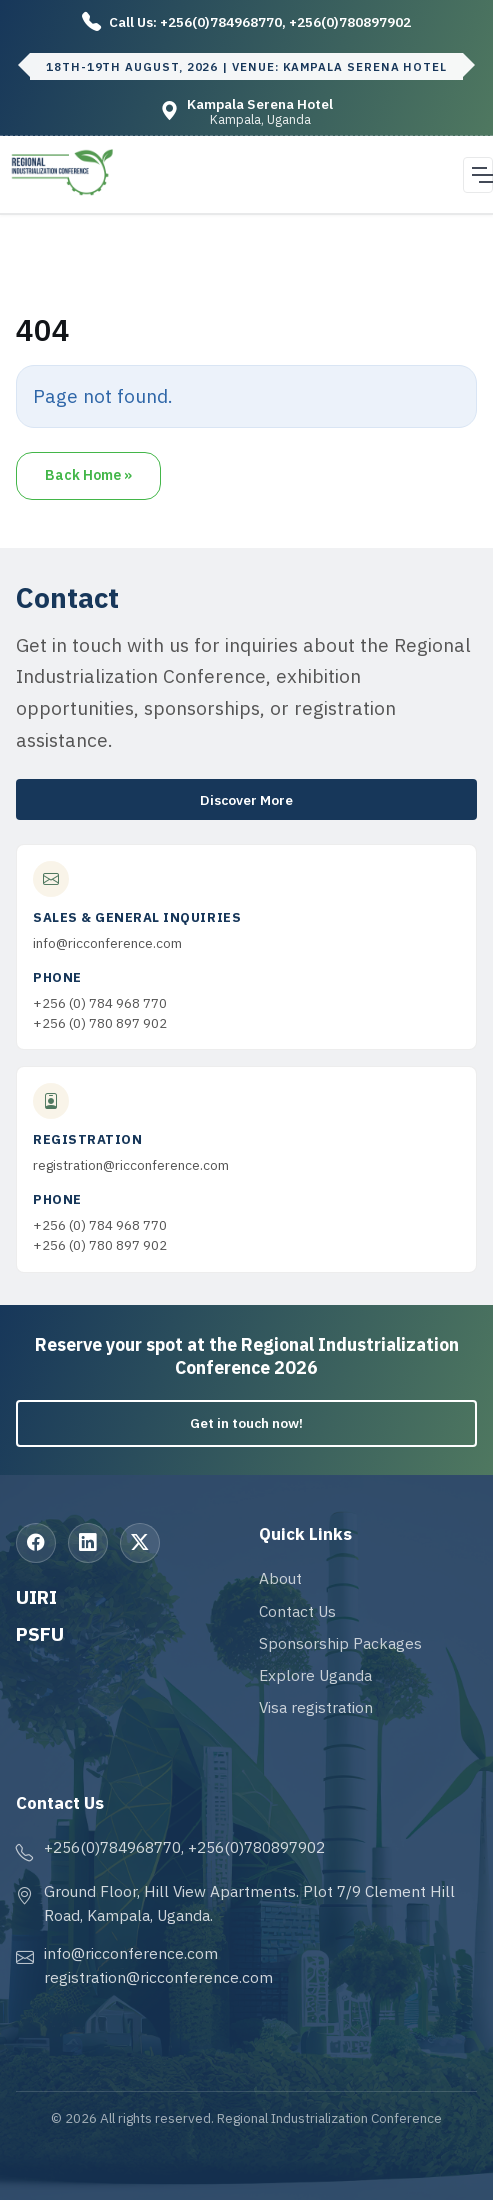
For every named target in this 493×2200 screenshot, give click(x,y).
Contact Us (297, 1611)
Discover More (246, 800)
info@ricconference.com (107, 943)
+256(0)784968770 (221, 22)
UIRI (36, 1596)
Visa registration (316, 1707)
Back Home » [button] (88, 475)
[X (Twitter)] (140, 1543)
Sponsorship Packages (340, 1643)
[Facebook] (36, 1543)
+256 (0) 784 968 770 (100, 1003)
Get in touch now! (246, 1423)
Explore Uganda (315, 1675)
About (280, 1578)
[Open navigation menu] (478, 175)
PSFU (40, 1633)
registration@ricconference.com (131, 1165)
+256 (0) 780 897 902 (100, 1023)
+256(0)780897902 (350, 22)
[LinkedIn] (88, 1543)
